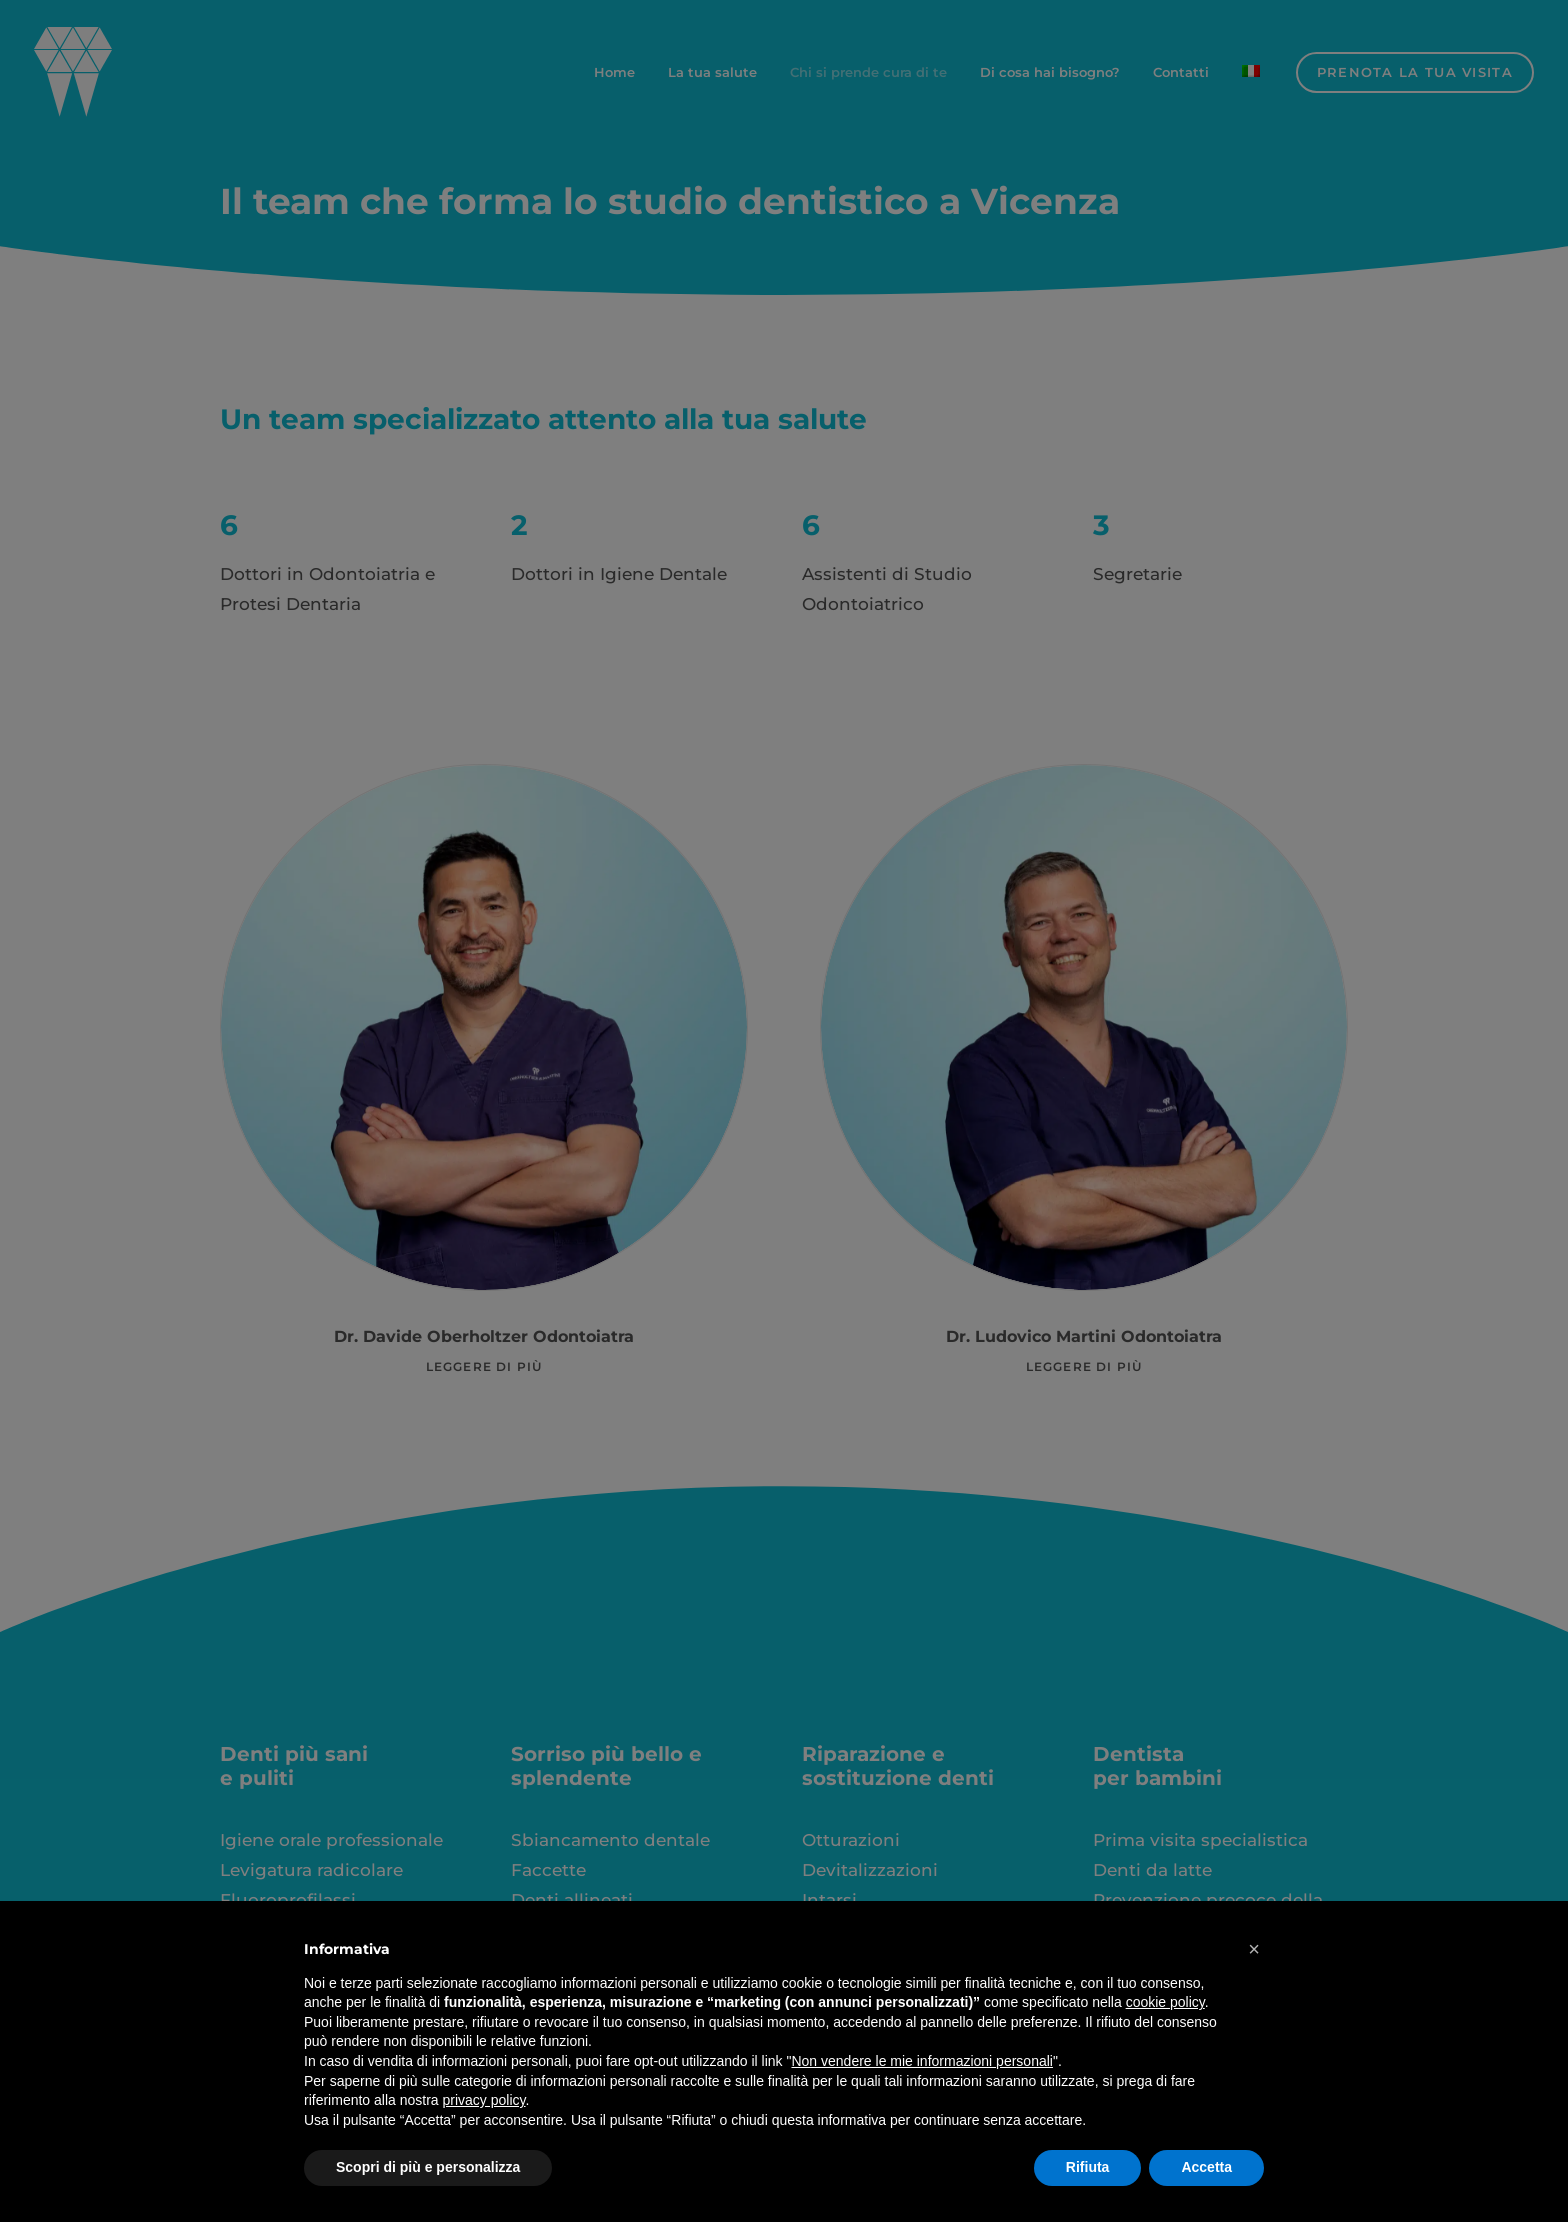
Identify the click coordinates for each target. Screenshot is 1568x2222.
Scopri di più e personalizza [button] (428, 2167)
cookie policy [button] (1165, 2002)
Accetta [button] (1206, 2167)
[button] (1254, 1949)
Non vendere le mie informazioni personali (921, 2061)
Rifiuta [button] (1088, 2167)
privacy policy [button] (484, 2100)
